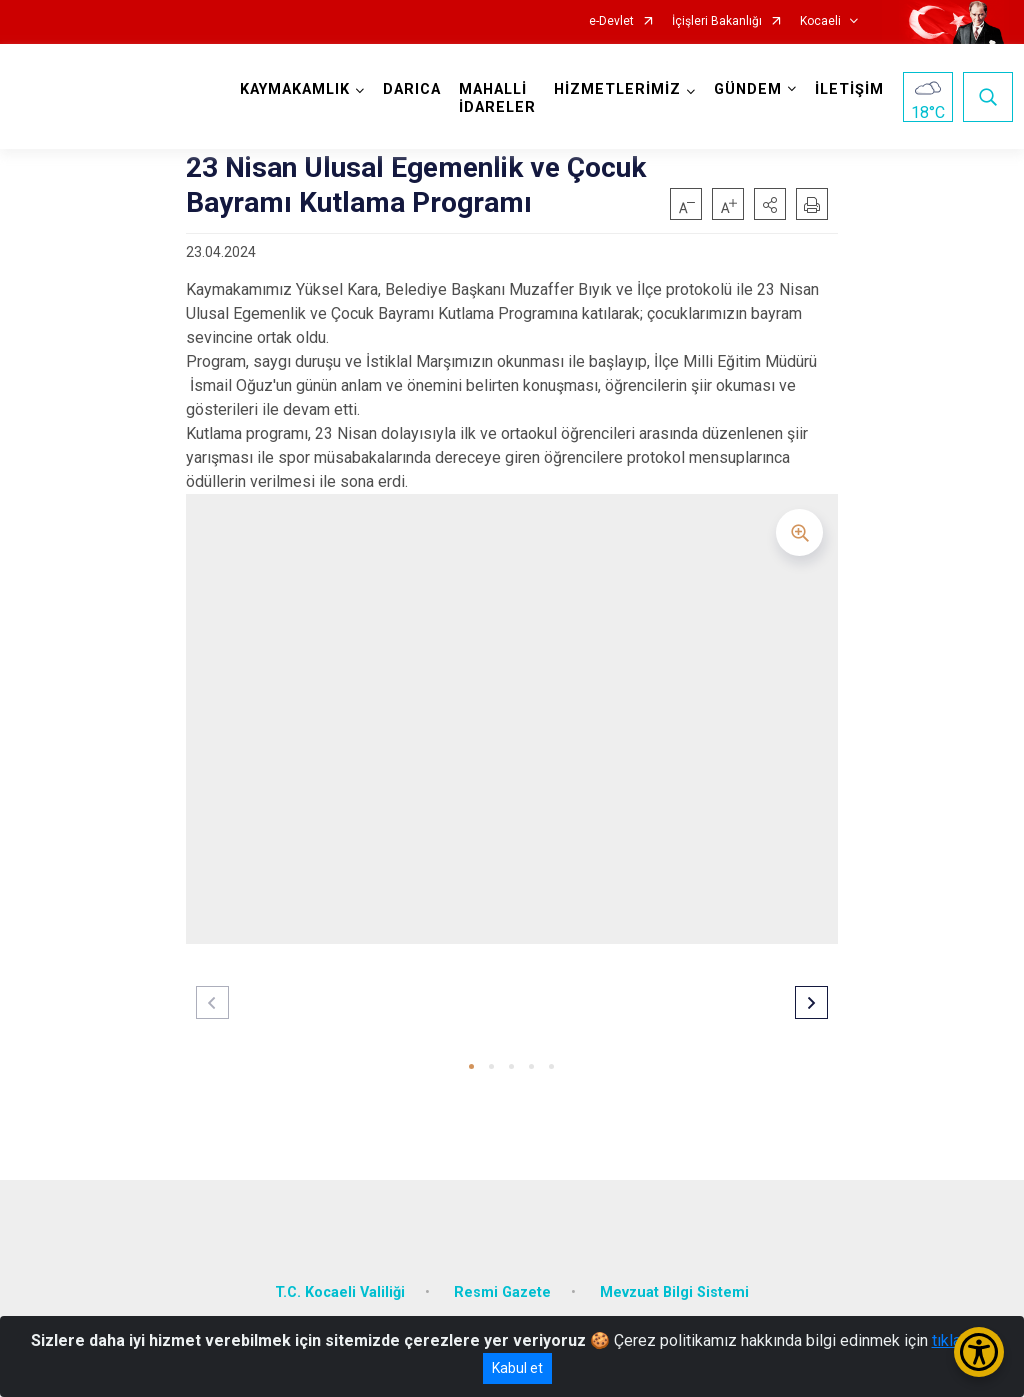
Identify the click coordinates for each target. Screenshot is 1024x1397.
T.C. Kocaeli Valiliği (340, 1292)
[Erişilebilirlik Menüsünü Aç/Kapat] (979, 1352)
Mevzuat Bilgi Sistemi (674, 1292)
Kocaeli (820, 21)
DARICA (412, 89)
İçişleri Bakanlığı (717, 21)
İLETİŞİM (849, 89)
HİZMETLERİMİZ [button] (617, 89)
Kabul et (517, 1368)
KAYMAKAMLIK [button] (295, 89)
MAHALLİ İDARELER (497, 98)
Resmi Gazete (502, 1292)
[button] (770, 204)
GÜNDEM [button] (748, 89)
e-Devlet (611, 21)
